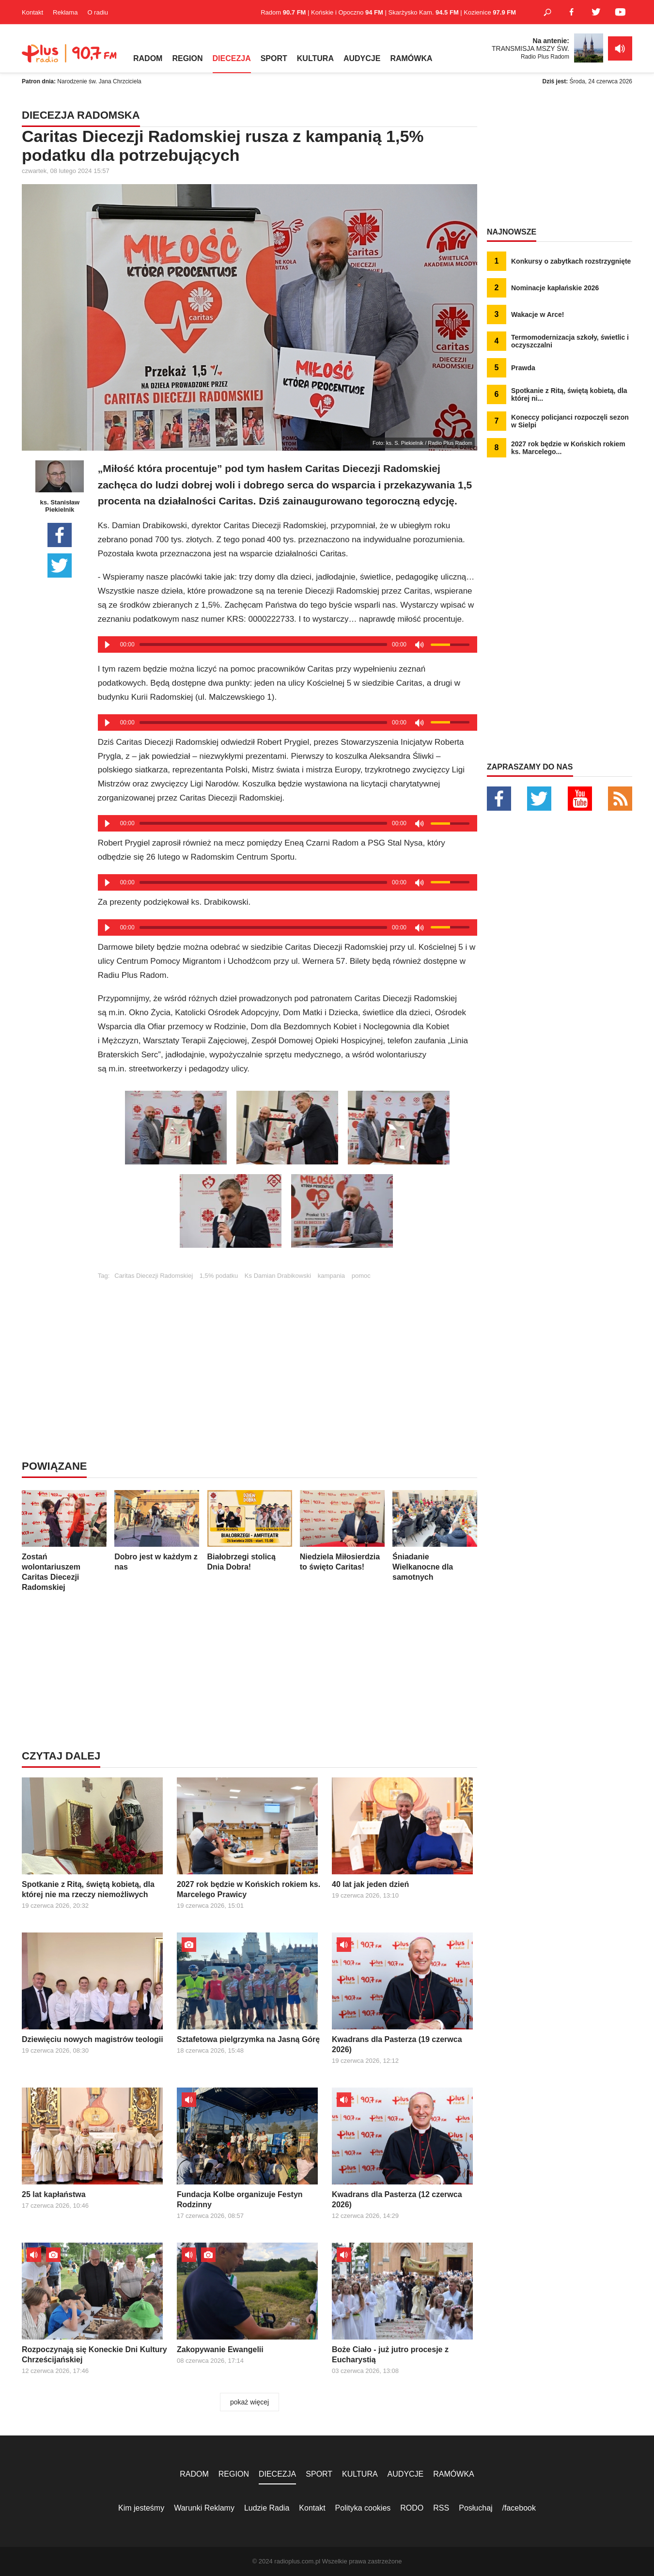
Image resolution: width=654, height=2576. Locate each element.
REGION (187, 58)
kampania (331, 1275)
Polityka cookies (363, 2508)
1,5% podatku (219, 1275)
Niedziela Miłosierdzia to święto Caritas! (342, 1530)
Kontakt (32, 12)
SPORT (274, 58)
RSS (441, 2508)
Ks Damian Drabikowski (278, 1275)
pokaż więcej (249, 2402)
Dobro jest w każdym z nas (156, 1530)
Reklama (65, 12)
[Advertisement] (287, 1347)
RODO (411, 2508)
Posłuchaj (475, 2508)
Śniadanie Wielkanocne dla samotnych (434, 1535)
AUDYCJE (361, 58)
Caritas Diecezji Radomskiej (153, 1275)
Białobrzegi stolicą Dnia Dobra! (249, 1530)
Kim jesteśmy (141, 2508)
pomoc (361, 1275)
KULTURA (315, 58)
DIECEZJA (232, 58)
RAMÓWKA (411, 58)
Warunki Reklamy (204, 2508)
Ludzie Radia (266, 2508)
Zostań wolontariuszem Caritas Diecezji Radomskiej (64, 1540)
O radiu (97, 12)
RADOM (147, 58)
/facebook (519, 2508)
